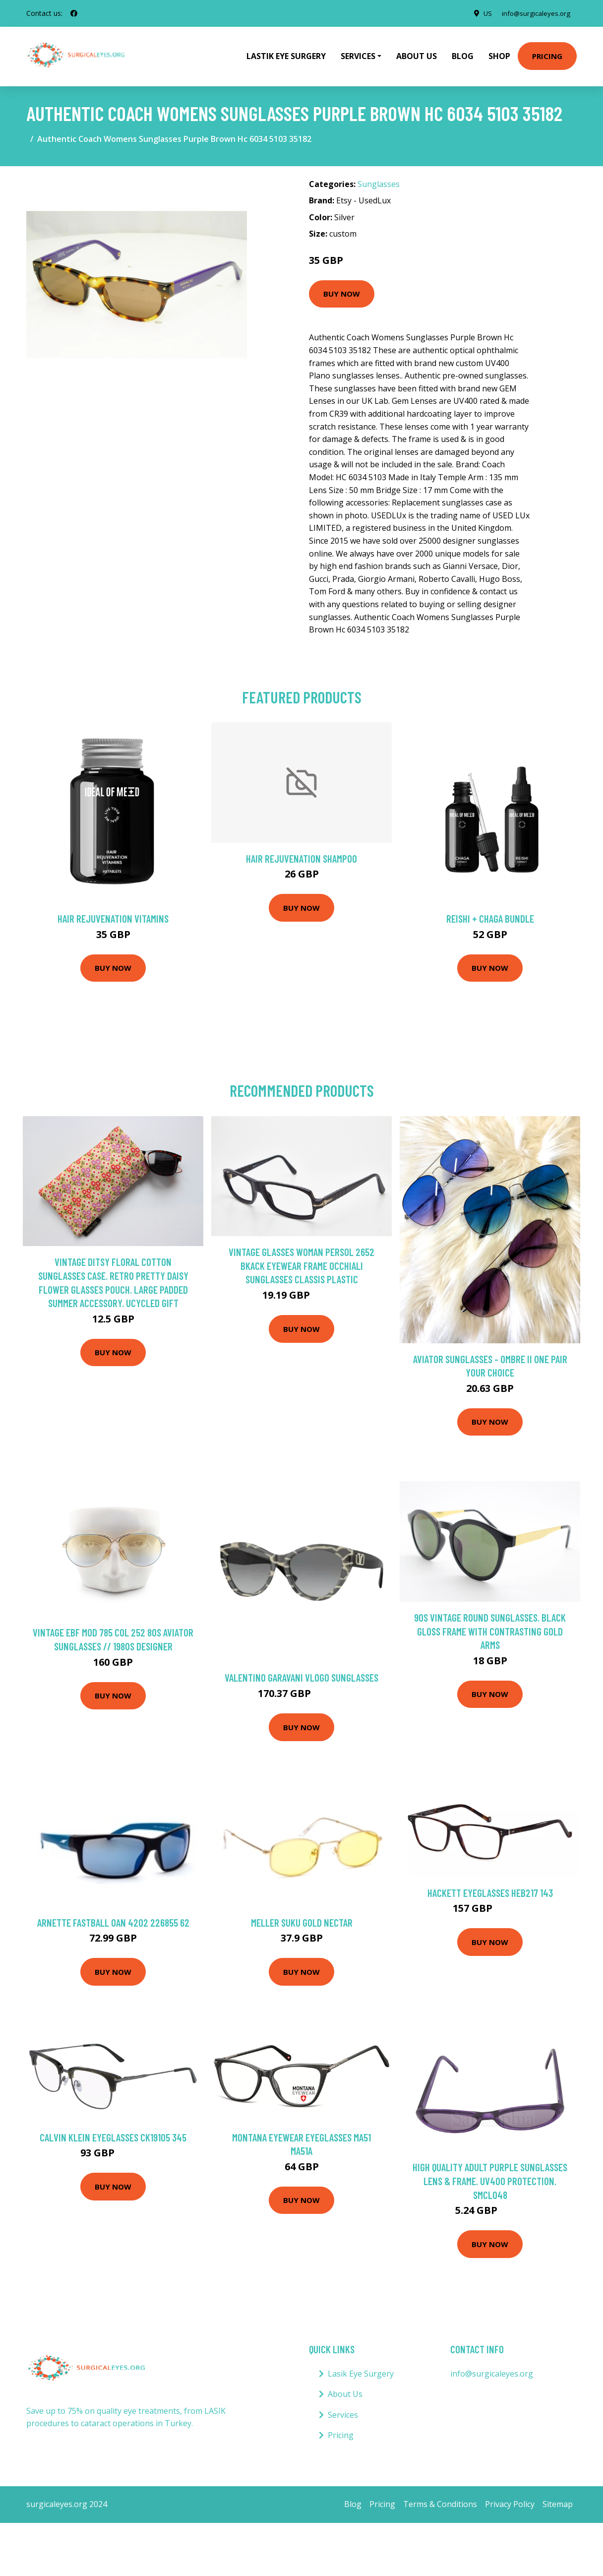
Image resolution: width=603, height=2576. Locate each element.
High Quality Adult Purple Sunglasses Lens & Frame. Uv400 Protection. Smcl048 (490, 2174)
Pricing (547, 53)
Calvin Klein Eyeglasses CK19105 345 (113, 2130)
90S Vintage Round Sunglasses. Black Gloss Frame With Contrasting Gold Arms (490, 1624)
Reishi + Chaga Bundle (490, 911)
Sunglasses (379, 177)
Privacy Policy (510, 2497)
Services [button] (358, 52)
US (482, 13)
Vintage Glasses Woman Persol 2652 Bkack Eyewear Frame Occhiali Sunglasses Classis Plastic (301, 1258)
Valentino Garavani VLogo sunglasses (301, 1670)
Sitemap (558, 2497)
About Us (416, 52)
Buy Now (341, 287)
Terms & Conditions (440, 2497)
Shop (499, 52)
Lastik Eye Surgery (286, 52)
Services (343, 2407)
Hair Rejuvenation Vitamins (113, 911)
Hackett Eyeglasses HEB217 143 (490, 1886)
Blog (463, 52)
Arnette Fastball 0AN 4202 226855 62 (113, 1915)
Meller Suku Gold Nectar (302, 1915)
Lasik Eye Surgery (361, 2366)
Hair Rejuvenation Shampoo (301, 851)
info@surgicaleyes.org (533, 13)
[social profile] (73, 13)
